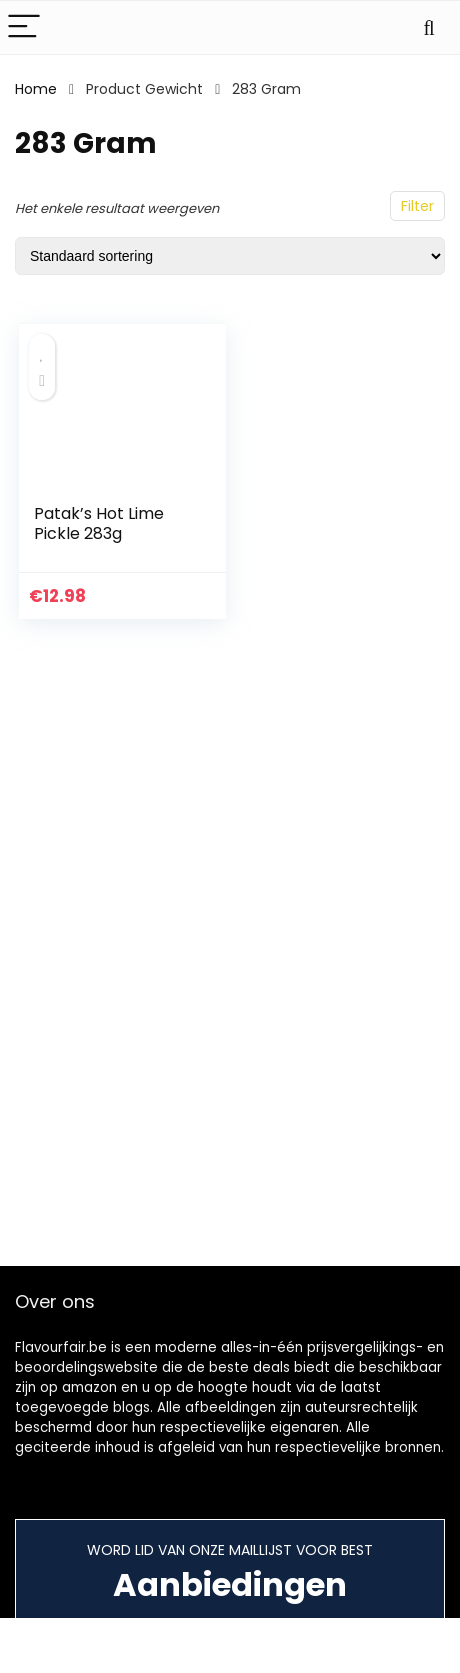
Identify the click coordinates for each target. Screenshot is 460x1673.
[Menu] (24, 27)
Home (36, 89)
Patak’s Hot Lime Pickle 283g (99, 523)
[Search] (429, 27)
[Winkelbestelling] (230, 256)
